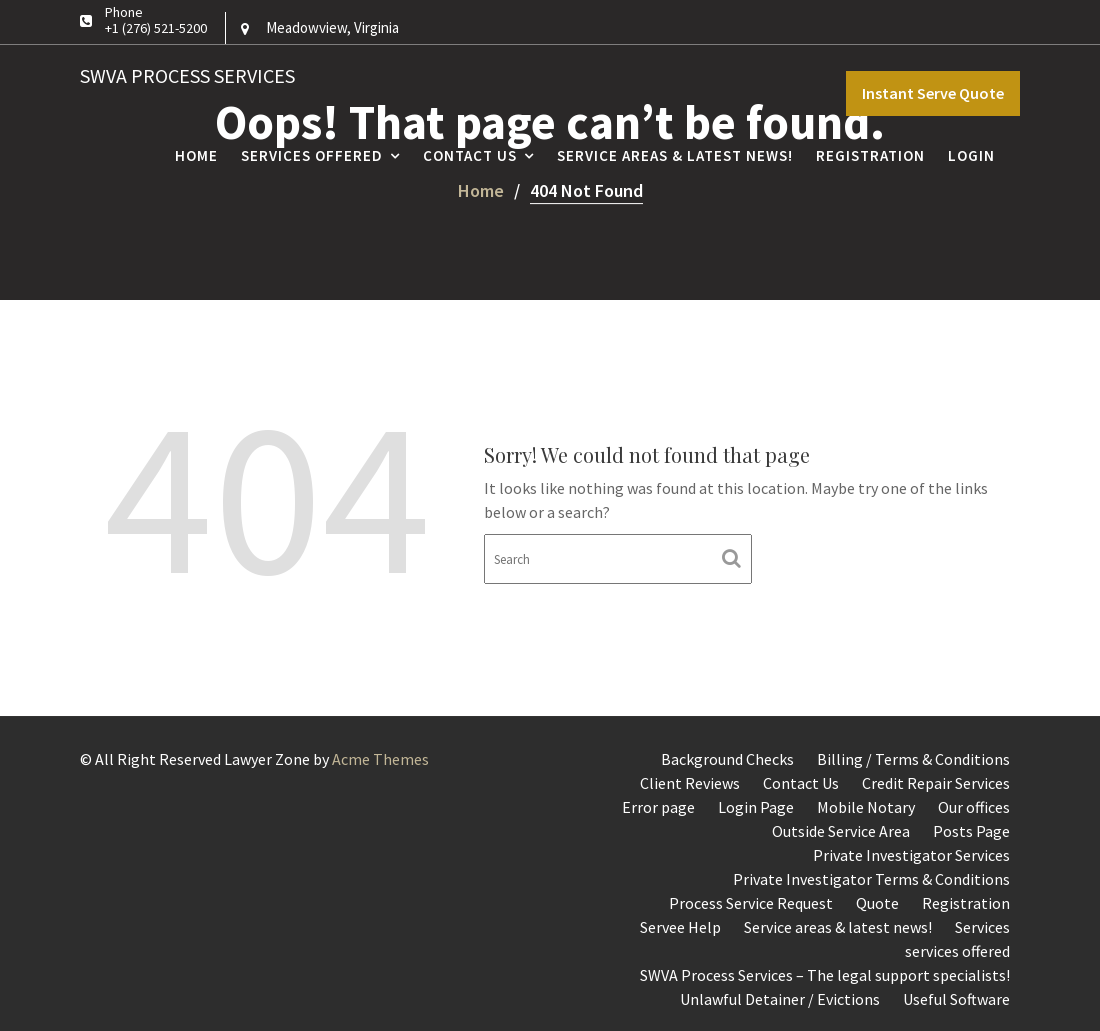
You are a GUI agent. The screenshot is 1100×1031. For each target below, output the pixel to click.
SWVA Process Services (187, 75)
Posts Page (971, 831)
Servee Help (680, 927)
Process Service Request (751, 903)
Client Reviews (690, 783)
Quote (877, 903)
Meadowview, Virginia (332, 27)
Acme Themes (380, 759)
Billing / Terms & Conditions (913, 759)
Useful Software (956, 999)
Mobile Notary (866, 807)
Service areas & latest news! (675, 155)
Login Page (756, 807)
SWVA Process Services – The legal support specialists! (825, 975)
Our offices (974, 807)
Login (971, 155)
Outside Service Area (841, 831)
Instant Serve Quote (933, 93)
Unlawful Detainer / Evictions (780, 999)
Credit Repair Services (936, 783)
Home (196, 155)
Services (982, 927)
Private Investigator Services (911, 855)
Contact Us (470, 155)
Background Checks (727, 759)
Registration (870, 155)
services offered (957, 951)
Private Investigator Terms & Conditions (871, 879)
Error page (658, 807)
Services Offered (312, 155)
